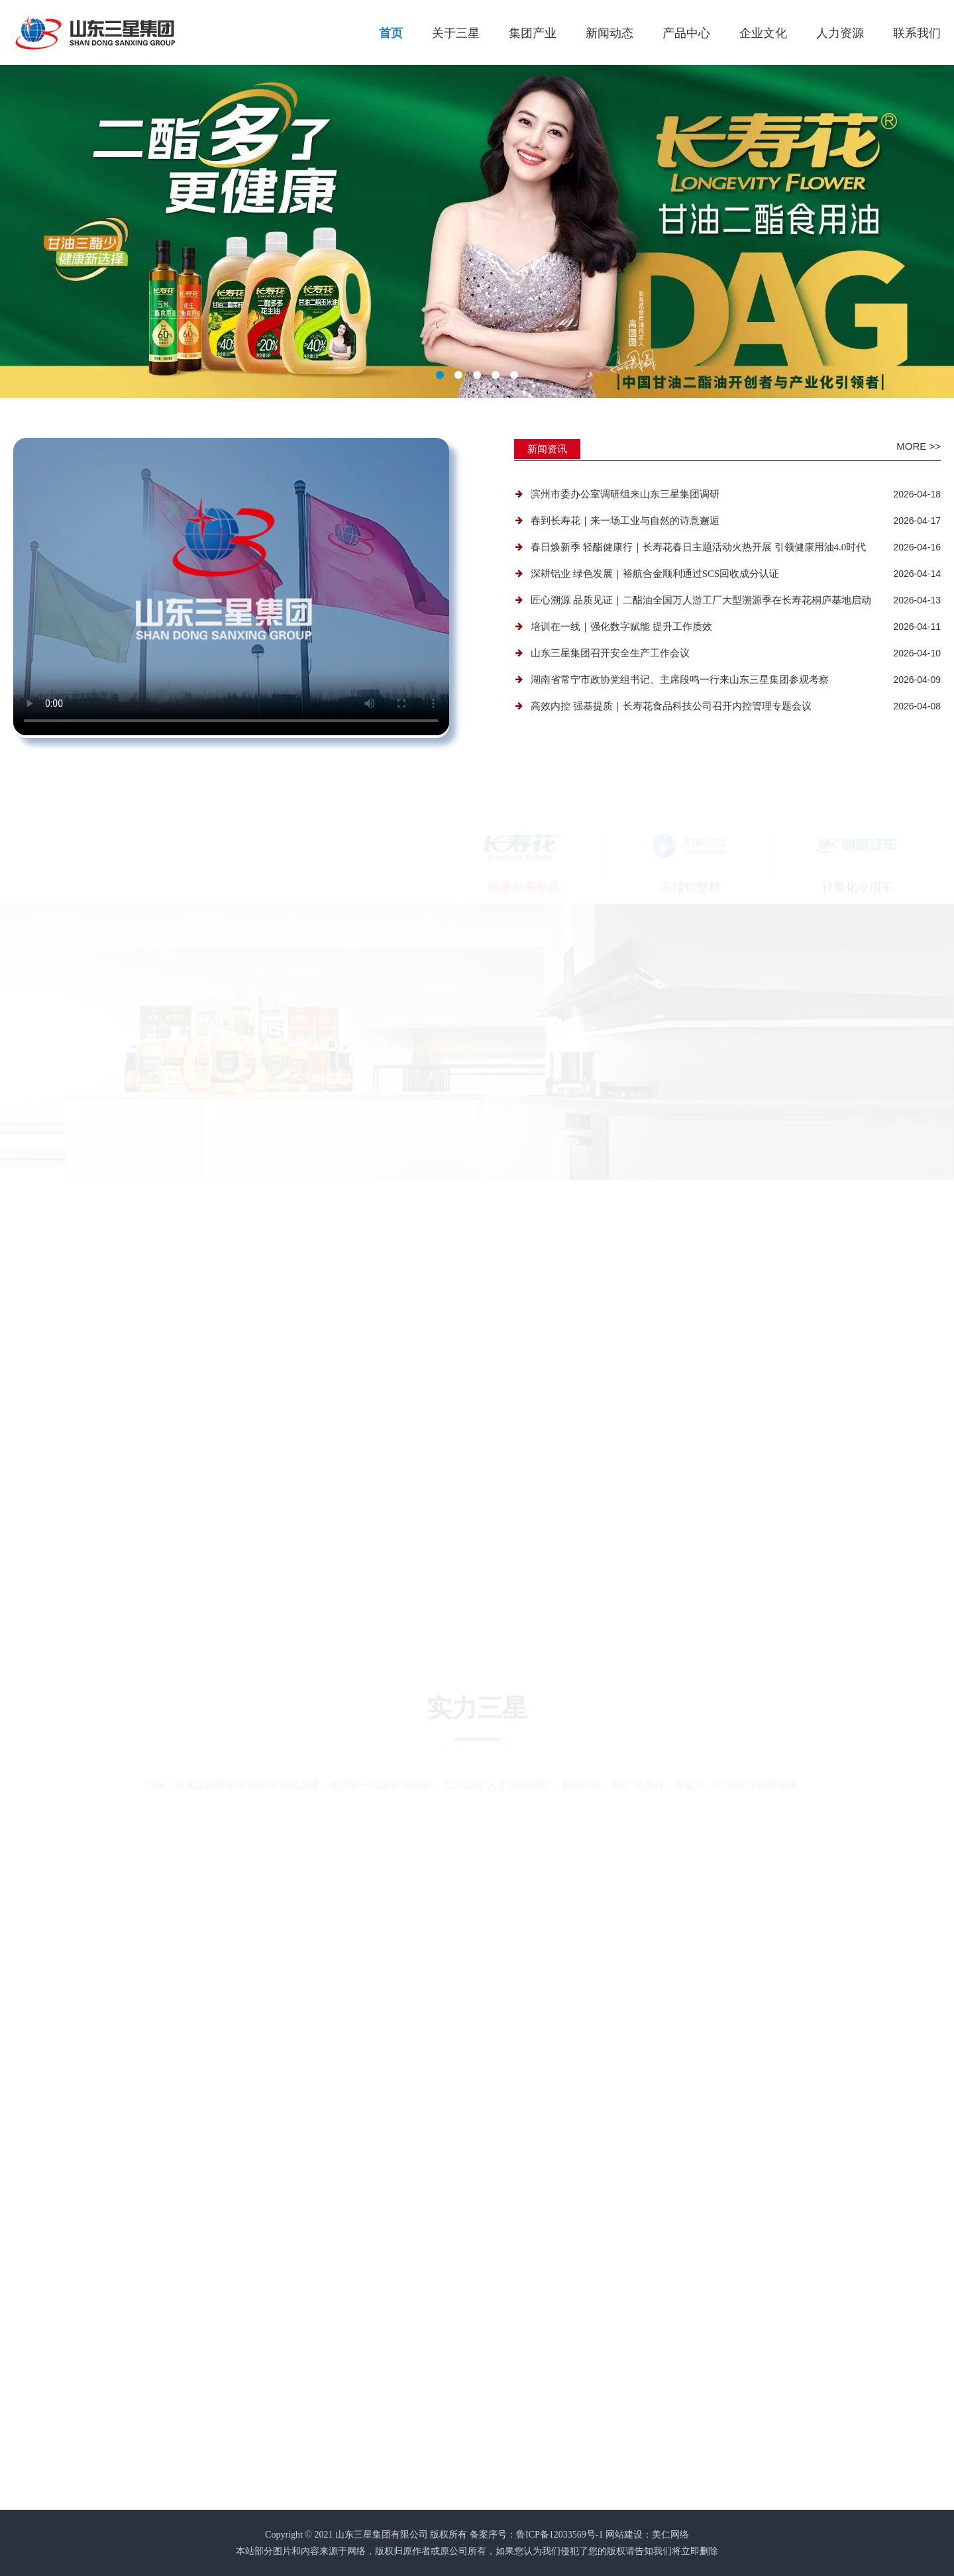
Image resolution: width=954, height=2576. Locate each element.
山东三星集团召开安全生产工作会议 (610, 653)
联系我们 (917, 33)
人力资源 (840, 33)
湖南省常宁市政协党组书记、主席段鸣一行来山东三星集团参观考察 (680, 679)
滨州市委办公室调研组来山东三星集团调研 (625, 494)
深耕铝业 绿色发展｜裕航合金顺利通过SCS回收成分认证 (655, 573)
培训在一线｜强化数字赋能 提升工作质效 (621, 626)
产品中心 (686, 33)
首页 (391, 33)
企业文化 (763, 33)
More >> (918, 446)
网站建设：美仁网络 (647, 2535)
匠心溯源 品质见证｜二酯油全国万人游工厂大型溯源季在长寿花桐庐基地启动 (701, 600)
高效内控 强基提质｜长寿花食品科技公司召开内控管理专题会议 (671, 706)
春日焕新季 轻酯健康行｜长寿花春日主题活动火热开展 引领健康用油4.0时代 (698, 547)
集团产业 (532, 33)
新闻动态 (609, 33)
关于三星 (456, 33)
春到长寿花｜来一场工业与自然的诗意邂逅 (625, 520)
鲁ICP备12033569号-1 (559, 2535)
